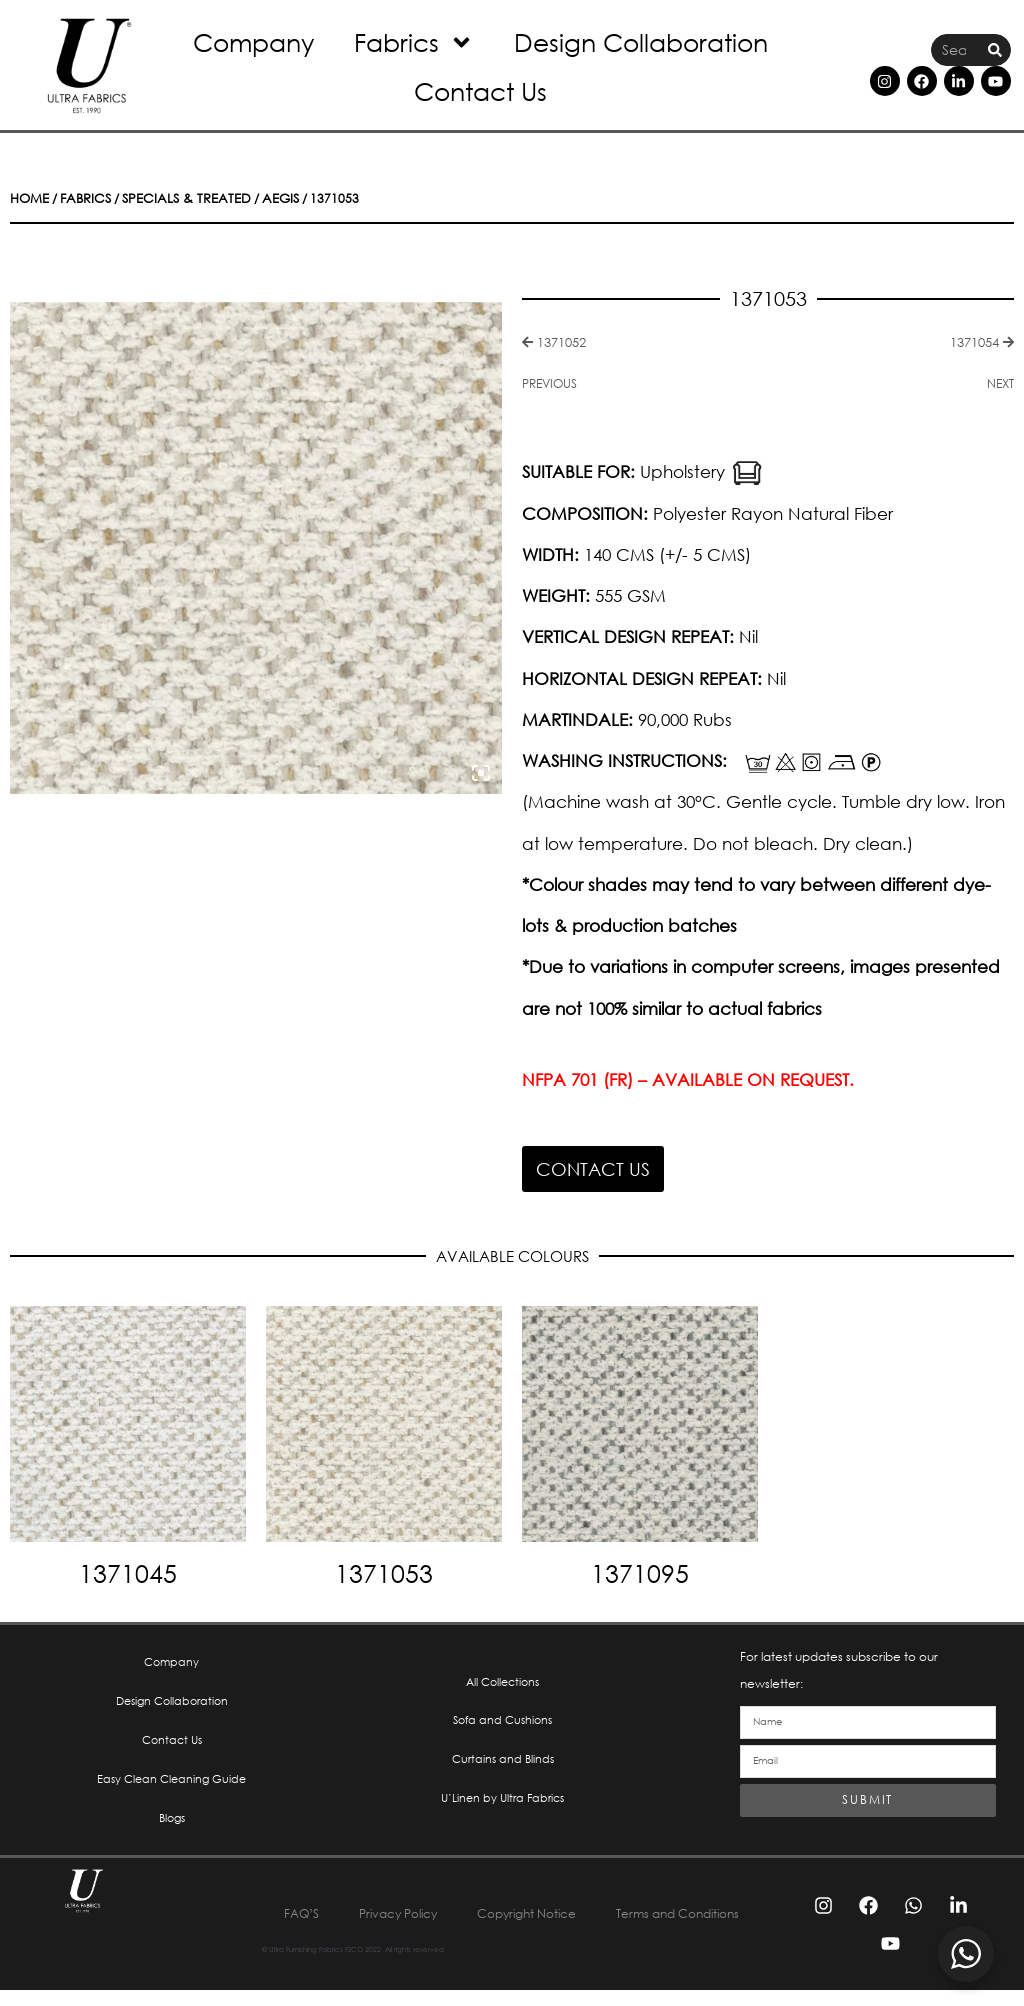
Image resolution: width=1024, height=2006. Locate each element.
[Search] (995, 50)
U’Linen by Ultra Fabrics (503, 1807)
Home (27, 198)
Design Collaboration (641, 41)
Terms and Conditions (511, 1928)
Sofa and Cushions (503, 1725)
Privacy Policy (474, 1907)
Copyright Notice (619, 1907)
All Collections (503, 1684)
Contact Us (480, 90)
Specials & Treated (172, 198)
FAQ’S (366, 1907)
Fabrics (414, 42)
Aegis (258, 198)
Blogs (172, 1828)
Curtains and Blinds (502, 1766)
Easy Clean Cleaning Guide (172, 1787)
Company (253, 41)
